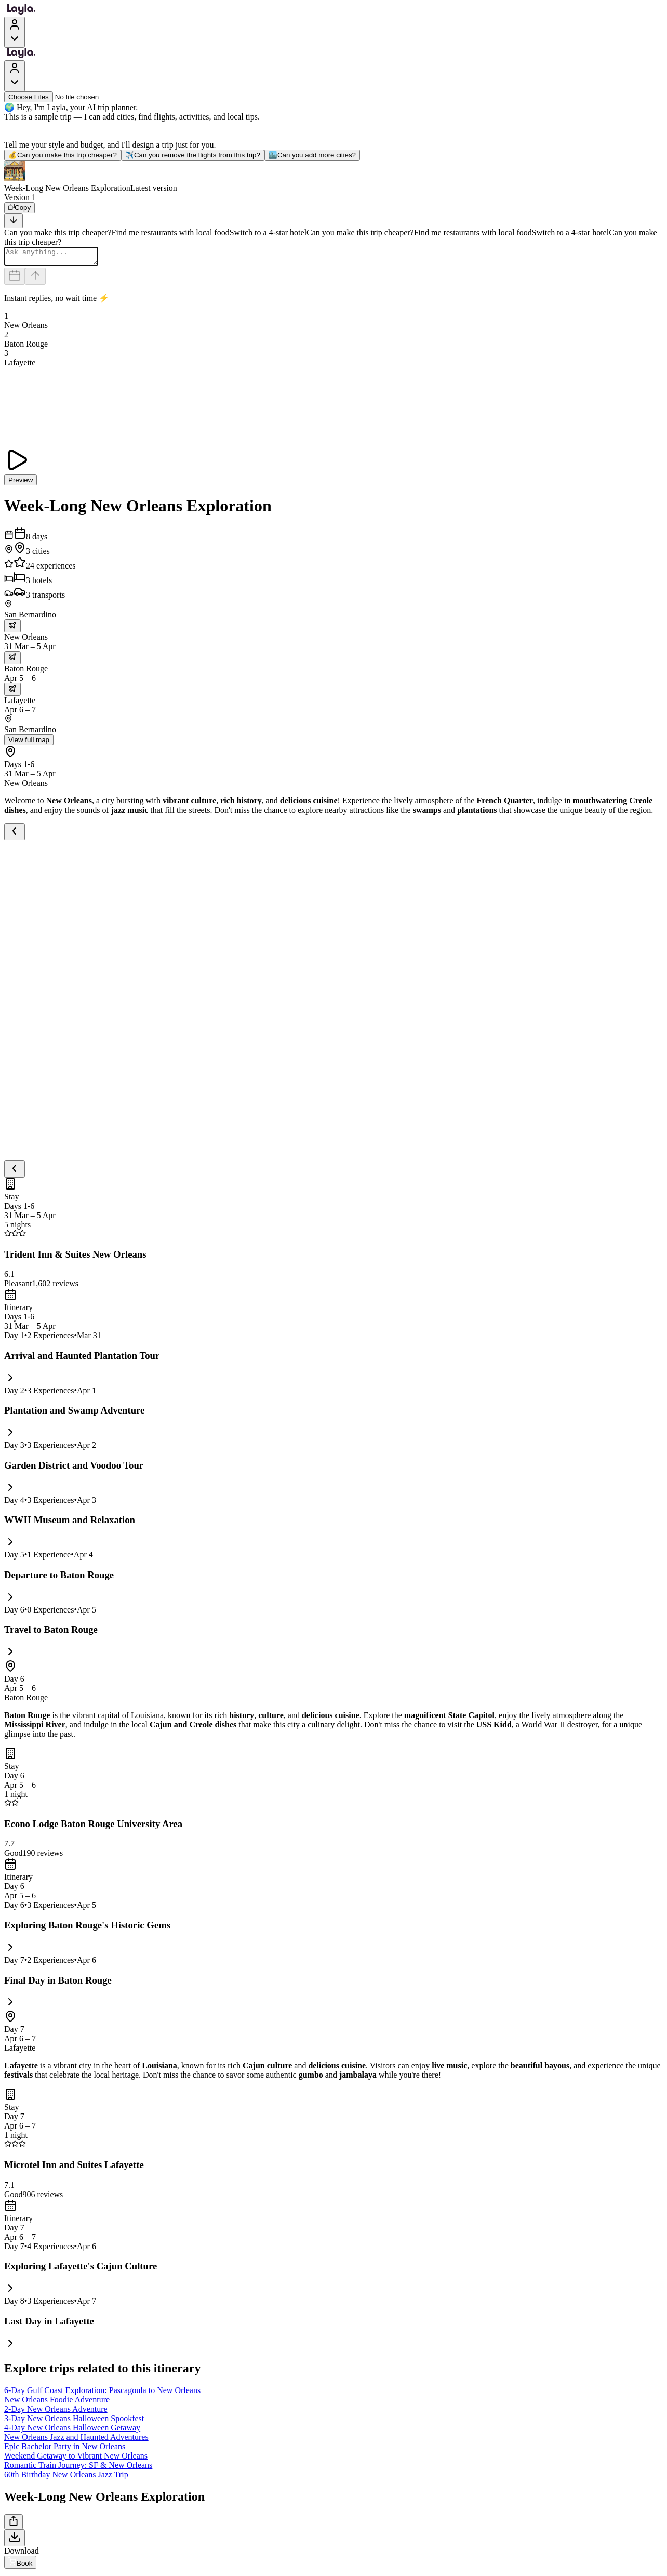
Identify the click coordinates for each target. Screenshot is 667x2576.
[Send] (35, 279)
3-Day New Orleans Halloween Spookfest (74, 2421)
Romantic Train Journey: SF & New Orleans (78, 2468)
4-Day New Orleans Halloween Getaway (72, 2430)
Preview (20, 483)
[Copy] (19, 207)
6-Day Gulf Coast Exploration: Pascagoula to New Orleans (102, 2393)
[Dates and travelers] (14, 279)
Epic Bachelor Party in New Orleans (64, 2449)
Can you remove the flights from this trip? (192, 155)
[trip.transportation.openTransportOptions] (12, 629)
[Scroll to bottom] (13, 220)
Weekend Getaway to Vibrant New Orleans (76, 2458)
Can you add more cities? (312, 155)
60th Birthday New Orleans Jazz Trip (66, 2477)
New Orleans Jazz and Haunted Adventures (76, 2440)
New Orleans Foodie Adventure (57, 2402)
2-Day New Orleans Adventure (56, 2412)
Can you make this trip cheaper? (62, 155)
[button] (333, 177)
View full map (28, 743)
